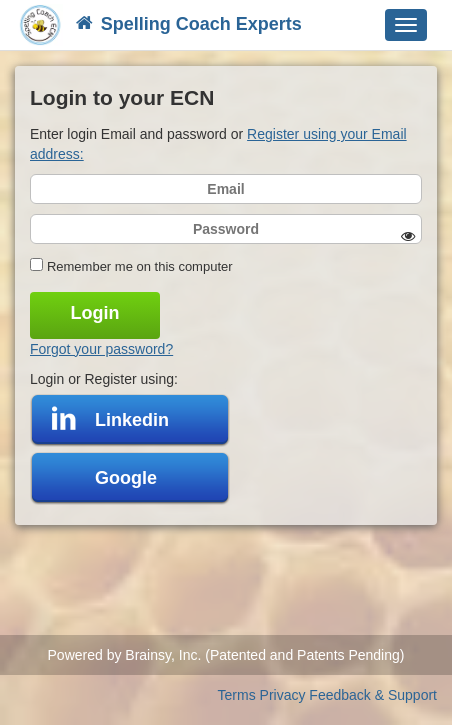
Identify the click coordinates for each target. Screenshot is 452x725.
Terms (237, 695)
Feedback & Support (373, 695)
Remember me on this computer (140, 266)
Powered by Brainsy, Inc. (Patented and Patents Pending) (226, 655)
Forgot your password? (101, 349)
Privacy (283, 695)
